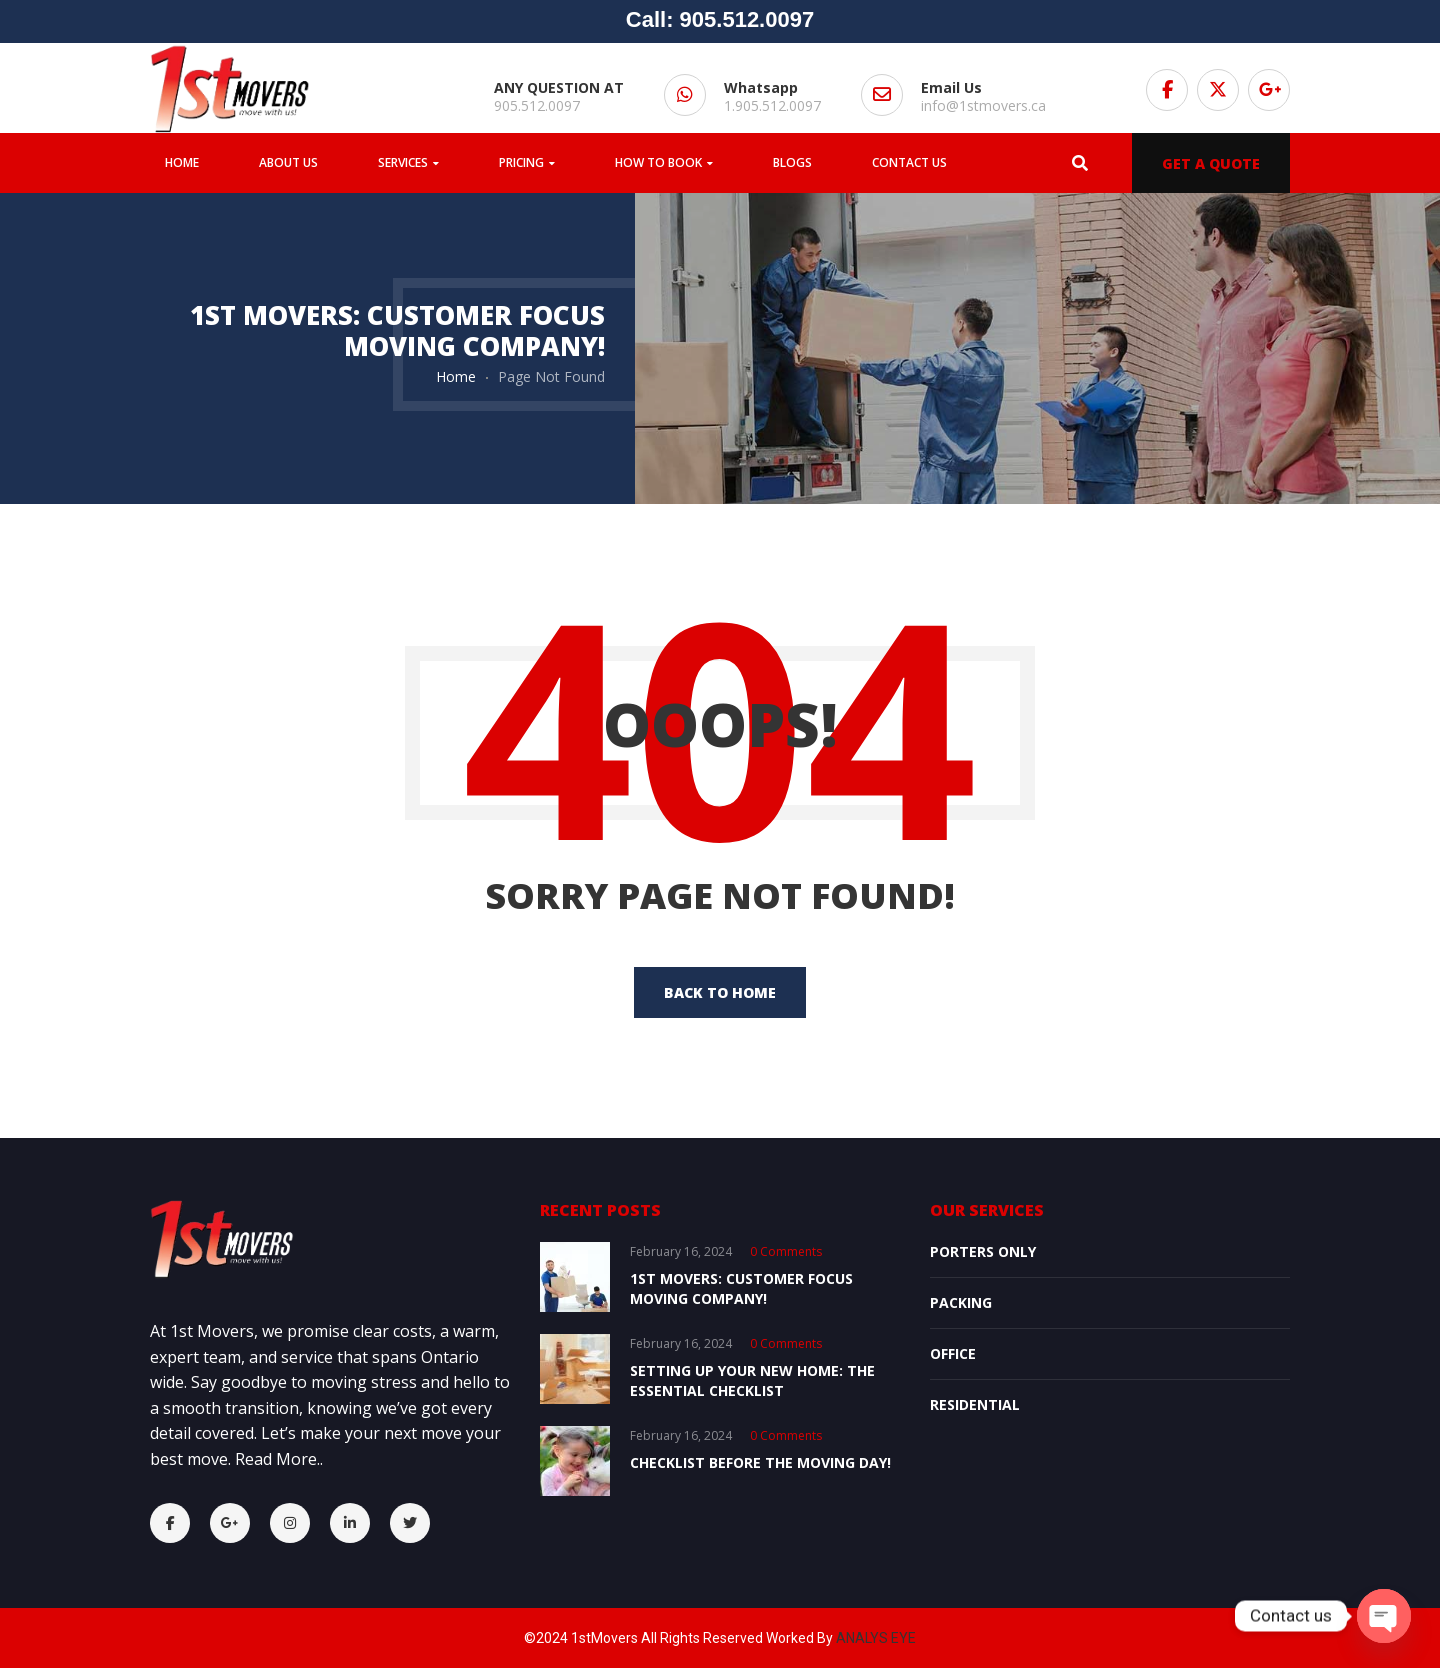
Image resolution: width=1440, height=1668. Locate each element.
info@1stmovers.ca (983, 105)
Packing (961, 1302)
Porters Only (983, 1251)
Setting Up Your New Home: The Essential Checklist (752, 1380)
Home (456, 376)
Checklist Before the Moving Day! (760, 1462)
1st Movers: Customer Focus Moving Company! (741, 1288)
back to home (720, 992)
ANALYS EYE (876, 1638)
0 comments (786, 1251)
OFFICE (953, 1353)
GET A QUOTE (1211, 163)
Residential (975, 1404)
